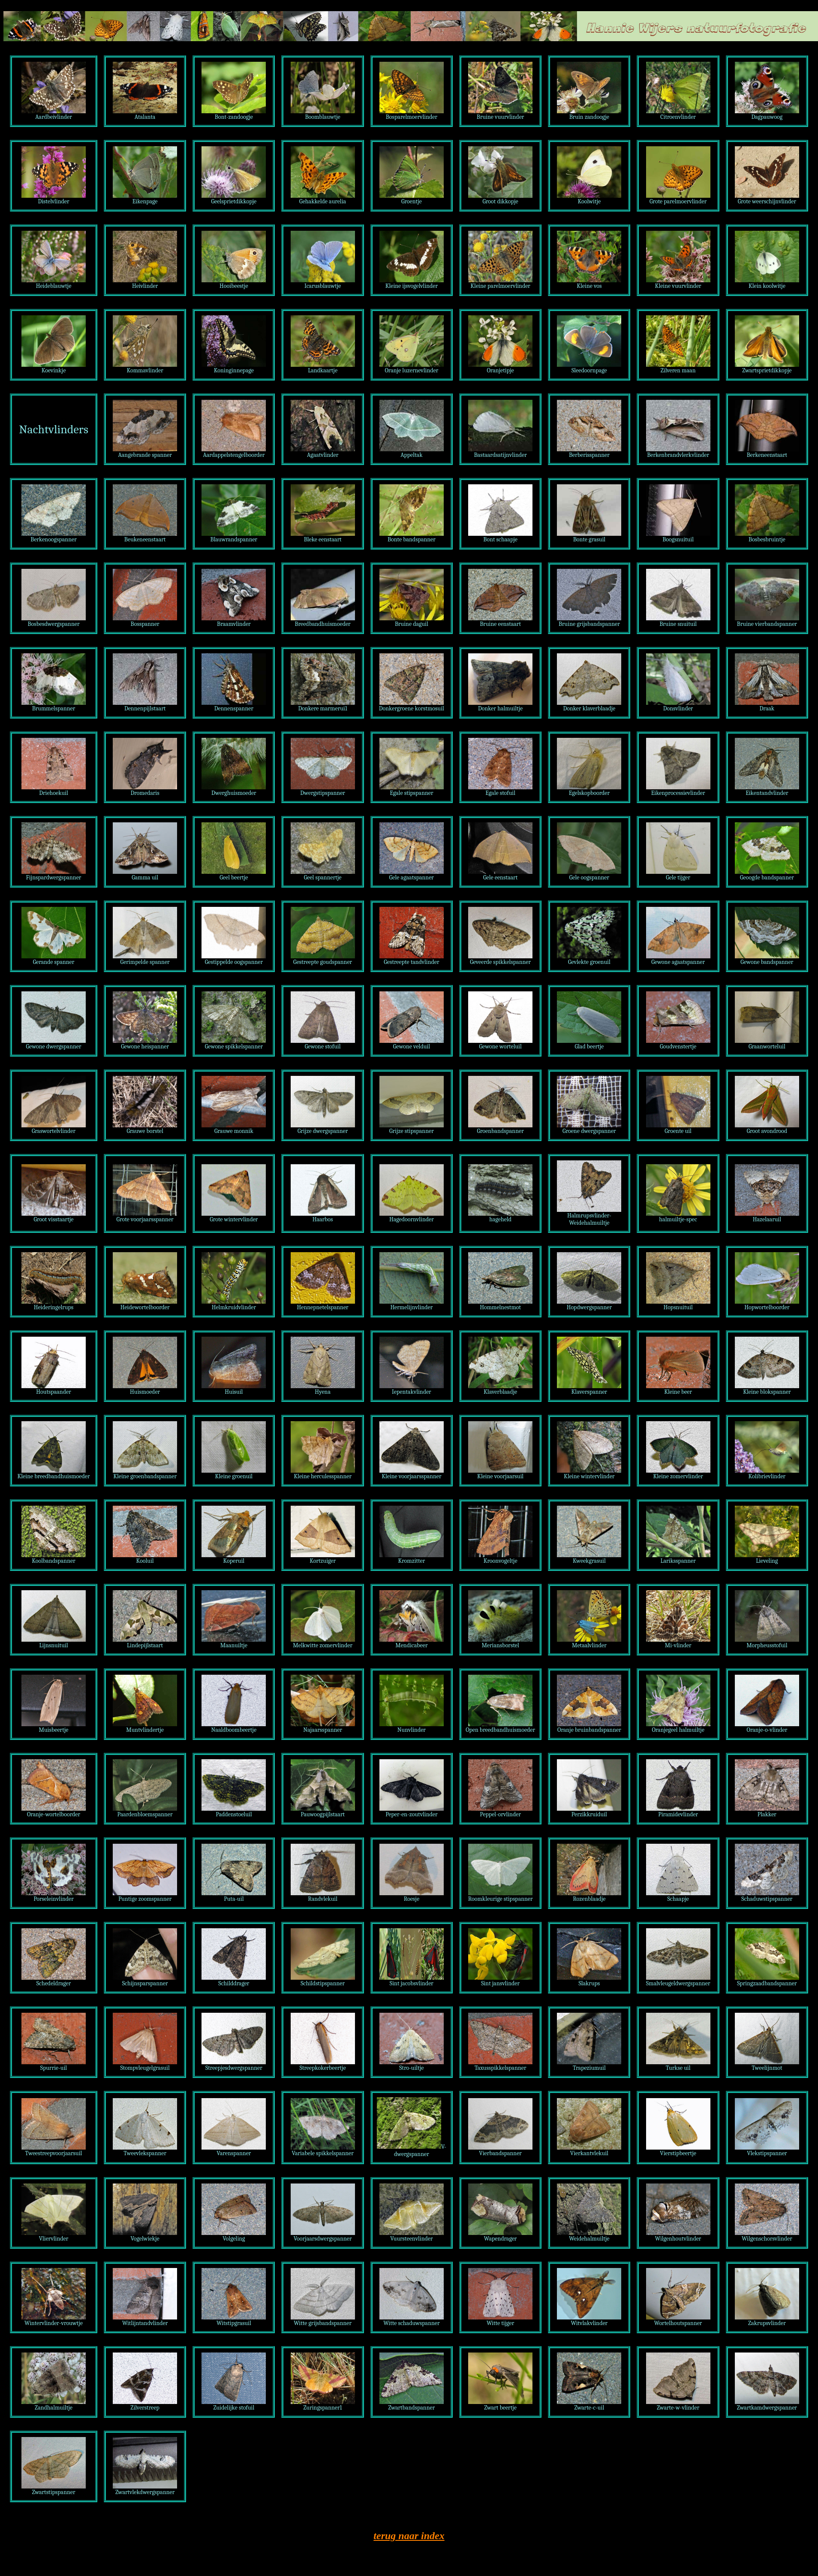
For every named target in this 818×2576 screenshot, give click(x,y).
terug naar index (408, 2535)
